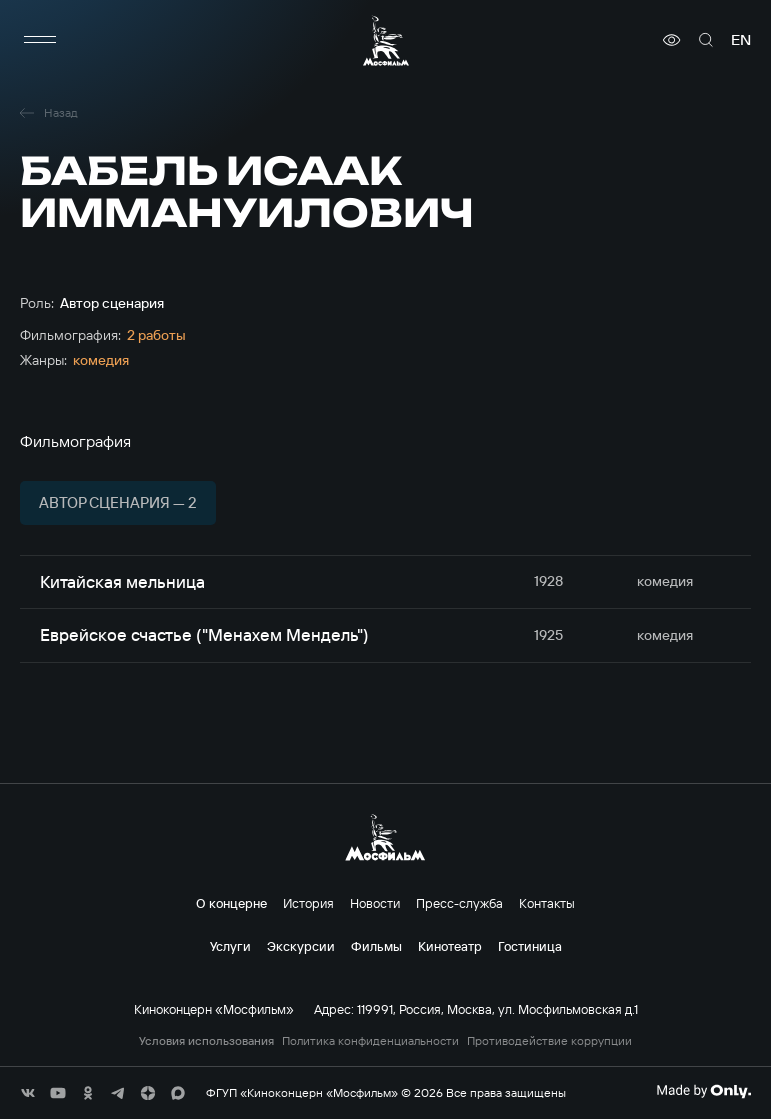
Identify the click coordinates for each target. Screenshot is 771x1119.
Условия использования (206, 1041)
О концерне (231, 903)
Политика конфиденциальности (370, 1041)
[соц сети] (28, 1093)
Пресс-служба (459, 903)
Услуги (230, 946)
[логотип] (386, 40)
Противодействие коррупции (549, 1041)
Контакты (547, 903)
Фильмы (376, 946)
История (308, 903)
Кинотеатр (450, 946)
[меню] (40, 40)
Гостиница (530, 946)
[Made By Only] (703, 1091)
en (741, 40)
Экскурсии (301, 946)
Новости (375, 903)
